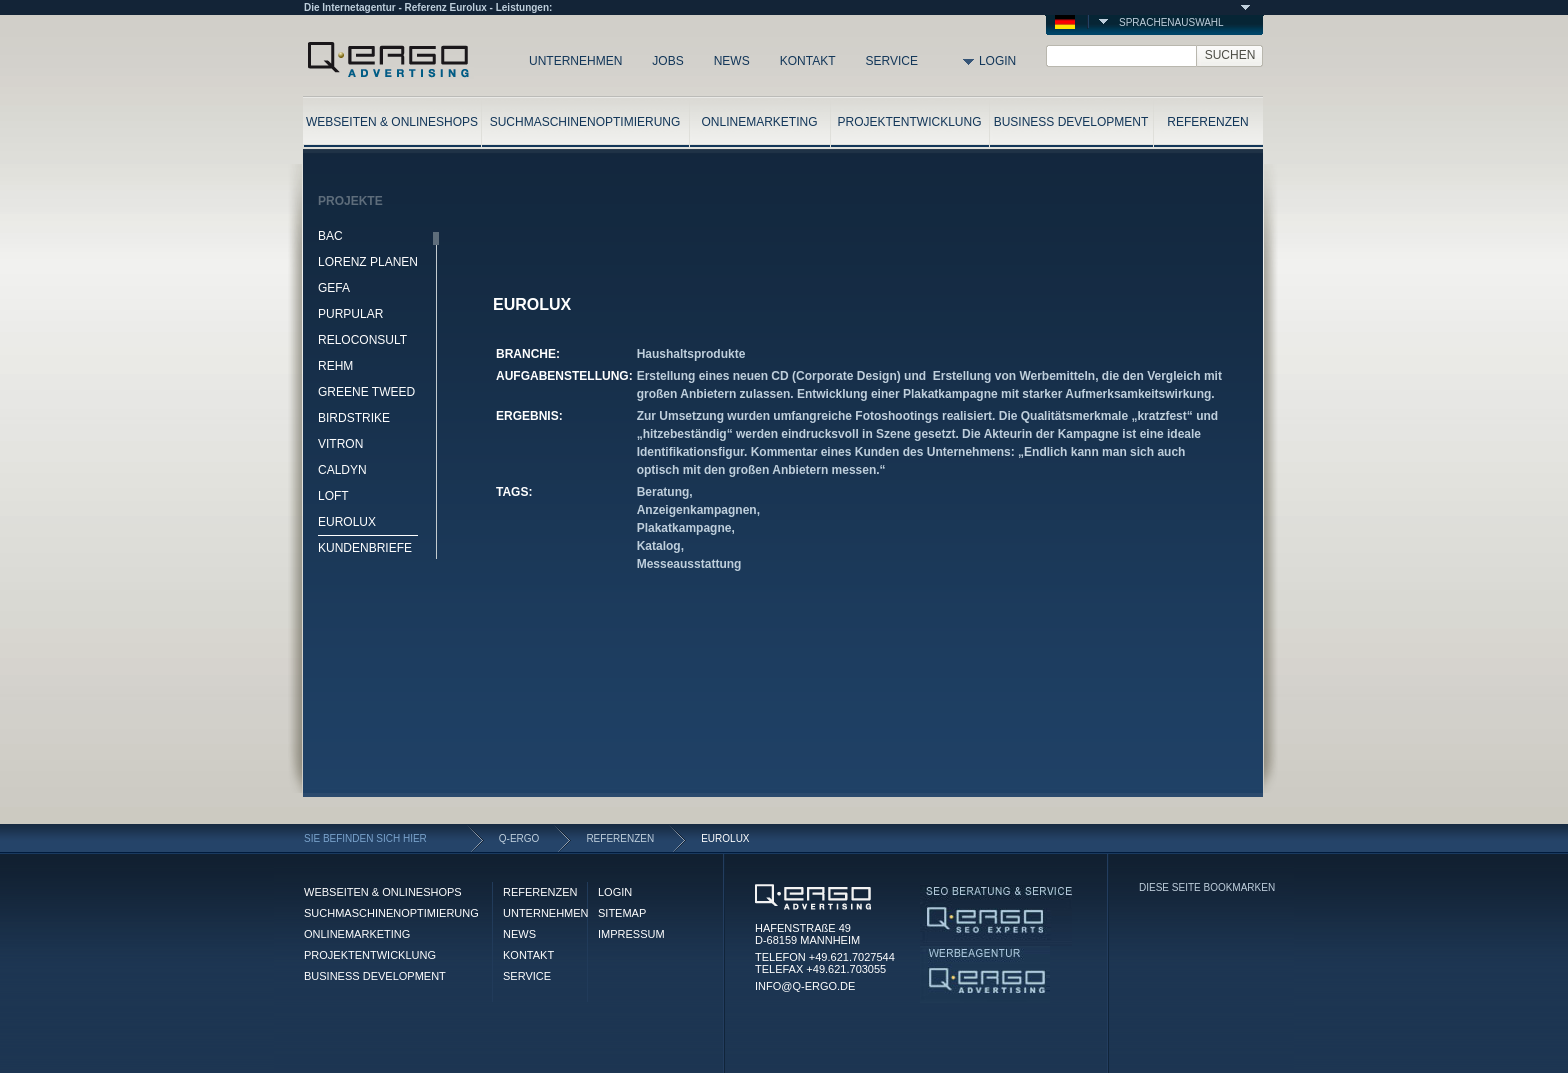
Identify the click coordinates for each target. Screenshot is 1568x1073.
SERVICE (891, 61)
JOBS (667, 61)
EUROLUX (347, 522)
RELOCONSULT (362, 340)
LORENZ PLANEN (368, 262)
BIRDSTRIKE (354, 418)
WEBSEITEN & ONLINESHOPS (392, 122)
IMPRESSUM (631, 934)
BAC (330, 236)
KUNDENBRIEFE (365, 548)
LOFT (333, 496)
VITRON (340, 444)
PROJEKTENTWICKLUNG (909, 122)
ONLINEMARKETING (759, 122)
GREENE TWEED (366, 392)
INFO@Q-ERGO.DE (805, 986)
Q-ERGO (519, 838)
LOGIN (997, 61)
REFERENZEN (1207, 122)
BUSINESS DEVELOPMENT (1071, 122)
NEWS (732, 61)
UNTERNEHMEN (575, 61)
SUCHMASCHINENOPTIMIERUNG (585, 122)
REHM (335, 366)
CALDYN (342, 470)
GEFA (334, 288)
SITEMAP (622, 913)
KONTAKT (808, 61)
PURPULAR (350, 314)
